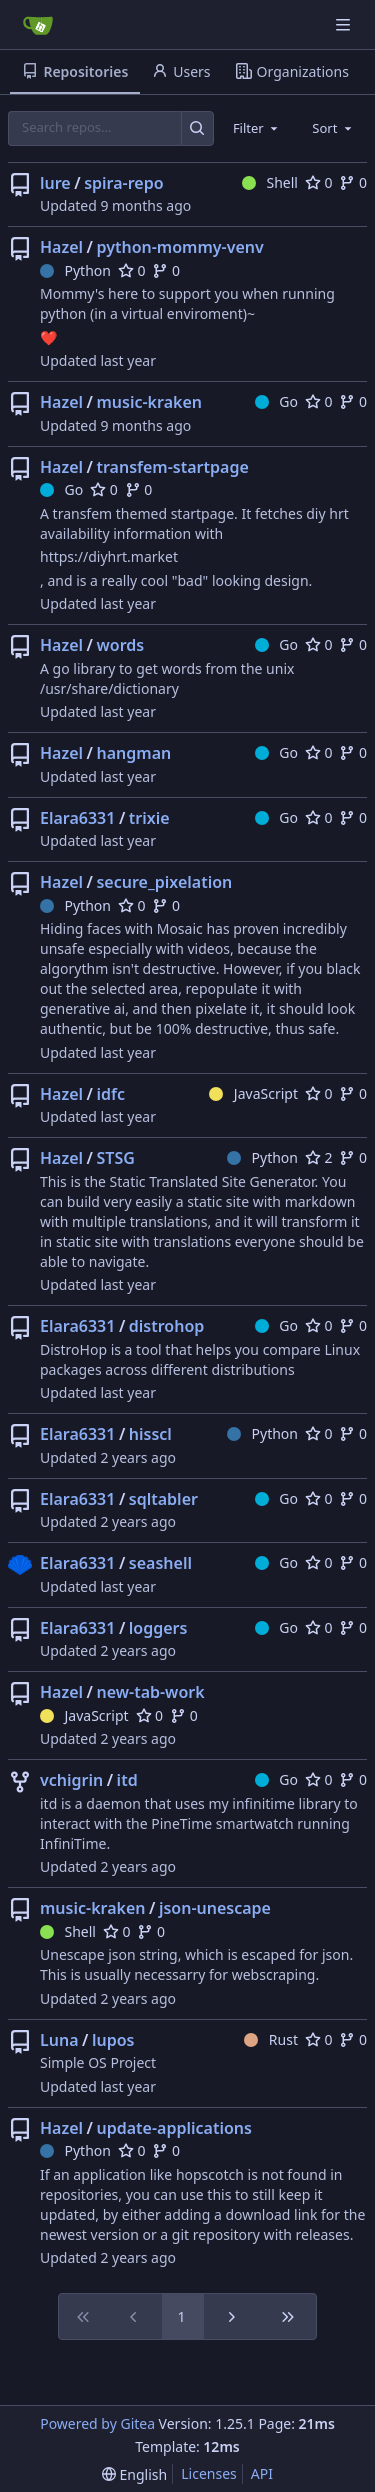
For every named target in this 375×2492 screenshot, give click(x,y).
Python (75, 270)
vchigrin (71, 1780)
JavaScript (253, 1093)
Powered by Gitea (97, 2423)
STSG (115, 1158)
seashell (160, 1563)
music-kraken (149, 402)
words (120, 645)
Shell (270, 182)
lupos (113, 2040)
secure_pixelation (164, 882)
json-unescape (215, 1908)
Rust (271, 2039)
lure (55, 183)
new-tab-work (150, 1692)
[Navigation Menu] (345, 24)
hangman (133, 753)
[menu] (134, 2474)
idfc (110, 1094)
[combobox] (257, 128)
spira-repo (123, 183)
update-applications (173, 2128)
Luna (59, 2040)
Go (276, 401)
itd (127, 1780)
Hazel (61, 247)
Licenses (209, 2473)
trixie (149, 818)
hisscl (150, 1434)
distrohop (167, 1326)
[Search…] (197, 128)
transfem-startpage (172, 467)
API (262, 2473)
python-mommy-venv (179, 247)
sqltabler (163, 1499)
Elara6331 (77, 818)
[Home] (38, 25)
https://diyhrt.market (109, 556)
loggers (158, 1628)
